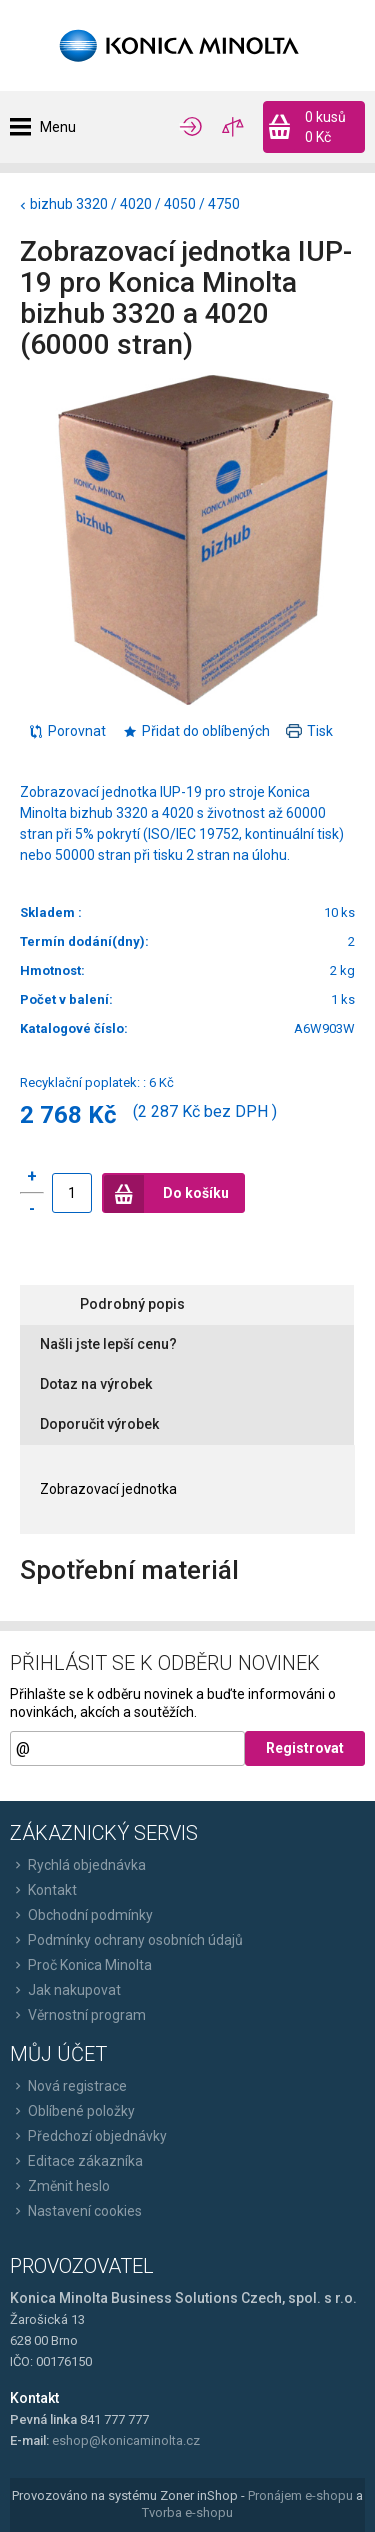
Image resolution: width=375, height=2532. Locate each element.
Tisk (309, 731)
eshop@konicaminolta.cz (126, 2440)
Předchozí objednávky (88, 2136)
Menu (58, 127)
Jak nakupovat (65, 1990)
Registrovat (305, 1748)
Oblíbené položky (72, 2111)
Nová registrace (68, 2086)
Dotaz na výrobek (96, 1384)
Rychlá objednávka (78, 1865)
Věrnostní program (78, 2015)
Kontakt (43, 1890)
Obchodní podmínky (81, 1915)
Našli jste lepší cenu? (108, 1344)
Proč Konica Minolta (81, 1965)
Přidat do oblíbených (196, 731)
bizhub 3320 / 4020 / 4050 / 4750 (135, 204)
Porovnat (67, 731)
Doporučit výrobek (99, 1424)
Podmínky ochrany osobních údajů (126, 1940)
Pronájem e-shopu (300, 2495)
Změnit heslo (60, 2186)
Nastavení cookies (76, 2211)
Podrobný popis (132, 1304)
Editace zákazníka (76, 2161)
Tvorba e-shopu (187, 2512)
